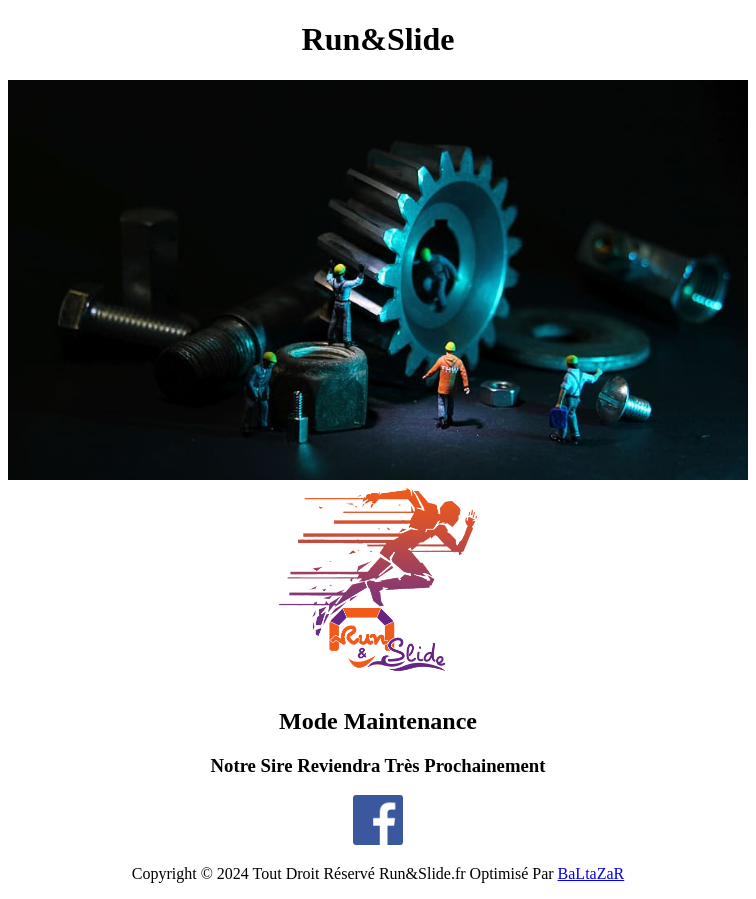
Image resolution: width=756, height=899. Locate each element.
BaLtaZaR (591, 873)
